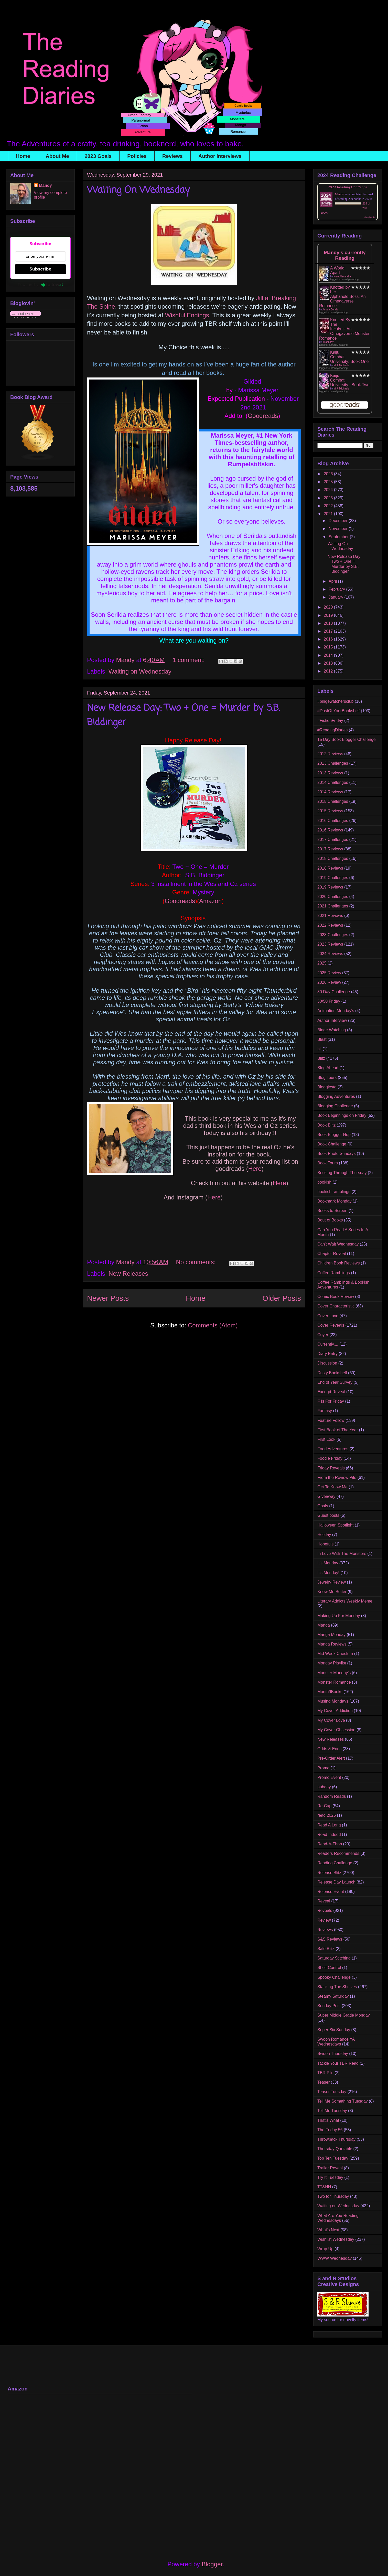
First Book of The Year (337, 1430)
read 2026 (326, 1815)
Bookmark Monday (334, 1201)
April (333, 581)
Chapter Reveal (331, 1253)
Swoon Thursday (332, 2053)
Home (23, 156)
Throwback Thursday (336, 2139)
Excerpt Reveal (331, 1392)
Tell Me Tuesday (332, 2110)
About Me (57, 156)
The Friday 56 (330, 2130)
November (339, 528)
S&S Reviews (329, 1939)
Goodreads (263, 415)
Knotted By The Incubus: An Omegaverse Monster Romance (344, 329)
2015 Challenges (332, 801)
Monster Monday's (334, 1673)
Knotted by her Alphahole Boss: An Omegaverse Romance (342, 296)
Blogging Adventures (336, 1096)
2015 (329, 647)
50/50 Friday (328, 1001)
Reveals (324, 1910)
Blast (322, 1039)
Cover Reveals (330, 1325)
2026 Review (329, 982)
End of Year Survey (334, 1382)
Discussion (327, 1363)
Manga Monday (331, 1634)
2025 (329, 482)
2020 (329, 607)
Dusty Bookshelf (332, 1373)
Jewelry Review (331, 1582)
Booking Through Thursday (342, 1173)
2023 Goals (98, 156)
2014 (329, 655)
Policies (137, 156)
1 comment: (189, 659)
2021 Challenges (332, 906)
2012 (329, 671)
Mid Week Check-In (335, 1653)
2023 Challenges (332, 935)
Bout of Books (330, 1220)
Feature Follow (330, 1420)
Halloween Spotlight (335, 1525)
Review (324, 1920)
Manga (323, 1625)
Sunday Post (329, 2006)
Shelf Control (329, 1967)
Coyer (322, 1335)
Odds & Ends (329, 1749)
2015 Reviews (330, 811)
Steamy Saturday (333, 1996)
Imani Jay (327, 342)
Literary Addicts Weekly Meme (344, 1601)
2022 (329, 506)
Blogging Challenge (335, 1106)
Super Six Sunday (333, 2030)
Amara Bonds (330, 309)
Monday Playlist (331, 1663)
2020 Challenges (332, 896)
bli (319, 1049)
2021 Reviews (330, 915)
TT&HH (324, 2187)
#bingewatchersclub (335, 701)
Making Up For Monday (338, 1616)
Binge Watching (331, 1030)
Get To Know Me (332, 1487)
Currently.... (327, 1344)
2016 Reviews (330, 830)
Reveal (323, 1901)
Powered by (40, 285)
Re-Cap (324, 1806)
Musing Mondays (332, 1701)
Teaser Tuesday (331, 2092)
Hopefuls (325, 1544)
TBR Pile (325, 2073)
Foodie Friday (329, 1458)
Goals (322, 1506)
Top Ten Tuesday (332, 2158)
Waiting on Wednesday (140, 671)
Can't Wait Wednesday (338, 1244)
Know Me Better (332, 1591)
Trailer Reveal (330, 2168)
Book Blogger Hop (334, 1134)
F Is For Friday (330, 1401)
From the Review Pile (336, 1477)
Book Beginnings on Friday (341, 1115)
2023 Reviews (330, 944)
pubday (324, 1787)
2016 (329, 639)
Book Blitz (326, 1125)
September (339, 537)
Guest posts (328, 1515)
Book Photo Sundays (336, 1153)
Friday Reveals (331, 1468)
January (336, 597)
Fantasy (324, 1411)
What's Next (328, 2230)
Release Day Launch (336, 1882)
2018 (329, 623)
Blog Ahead (327, 1068)
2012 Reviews (330, 754)
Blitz (321, 1058)
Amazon (210, 900)
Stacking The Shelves (337, 1987)
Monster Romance (334, 1682)
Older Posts (282, 1298)
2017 (329, 631)
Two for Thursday (333, 2196)
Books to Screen (332, 1210)
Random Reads (331, 1796)
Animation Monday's (335, 1011)
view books (369, 217)
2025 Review (329, 973)
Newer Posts (108, 1298)
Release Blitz (329, 1872)
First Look (326, 1439)
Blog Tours (327, 1077)
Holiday (324, 1534)
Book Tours (327, 1163)
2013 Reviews (330, 773)
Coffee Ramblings (333, 1273)
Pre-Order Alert (331, 1758)
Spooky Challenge (334, 1977)
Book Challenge (331, 1144)
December (339, 520)
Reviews (172, 156)
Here (255, 1168)
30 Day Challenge (333, 992)
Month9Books (329, 1692)
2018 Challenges (332, 858)
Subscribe (40, 269)
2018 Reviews (330, 868)
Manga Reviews (332, 1644)
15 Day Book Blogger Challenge (346, 739)
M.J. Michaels (341, 365)
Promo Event (329, 1777)
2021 (329, 514)
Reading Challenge (334, 1863)
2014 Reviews (330, 792)
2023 (329, 498)
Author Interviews (220, 156)
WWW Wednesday (334, 2258)
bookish (324, 1182)
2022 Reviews (330, 925)
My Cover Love (331, 1720)
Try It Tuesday (330, 2177)
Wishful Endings (187, 315)
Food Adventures (332, 1449)
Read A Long (329, 1825)
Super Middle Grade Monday (343, 2015)
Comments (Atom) (213, 1325)
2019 (329, 615)
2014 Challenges (332, 782)
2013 (329, 663)
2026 (329, 474)
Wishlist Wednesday (335, 2239)
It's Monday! (328, 1573)
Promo (323, 1768)
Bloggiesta (327, 1087)
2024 (329, 490)
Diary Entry (327, 1353)
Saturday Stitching (334, 1958)
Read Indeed (329, 1834)
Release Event (330, 1891)
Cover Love (327, 1316)
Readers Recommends (338, 1853)
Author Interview (332, 1020)
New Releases (128, 1273)
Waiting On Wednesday (138, 190)
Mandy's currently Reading (344, 255)
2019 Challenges (332, 877)
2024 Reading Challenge (347, 187)
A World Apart (337, 270)
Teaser (323, 2082)
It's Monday (327, 1563)
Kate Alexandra (342, 276)
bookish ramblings (333, 1191)
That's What (328, 2120)
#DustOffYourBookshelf (338, 711)
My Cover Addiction (335, 1710)
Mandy (45, 185)
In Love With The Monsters (341, 1553)
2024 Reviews (330, 953)
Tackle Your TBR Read (338, 2063)
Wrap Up (325, 2249)
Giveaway (326, 1496)
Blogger (212, 2564)
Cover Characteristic (335, 1306)
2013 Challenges (332, 763)
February (337, 589)
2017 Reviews (330, 849)
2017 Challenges (332, 839)
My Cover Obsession (336, 1730)
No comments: (196, 1262)
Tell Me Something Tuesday (342, 2101)
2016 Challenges (332, 820)
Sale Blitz (326, 1948)
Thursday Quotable (334, 2149)
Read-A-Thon (329, 1844)
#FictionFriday (330, 720)
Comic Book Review (335, 1296)
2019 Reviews (330, 887)
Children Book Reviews (338, 1263)
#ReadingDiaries (332, 730)
